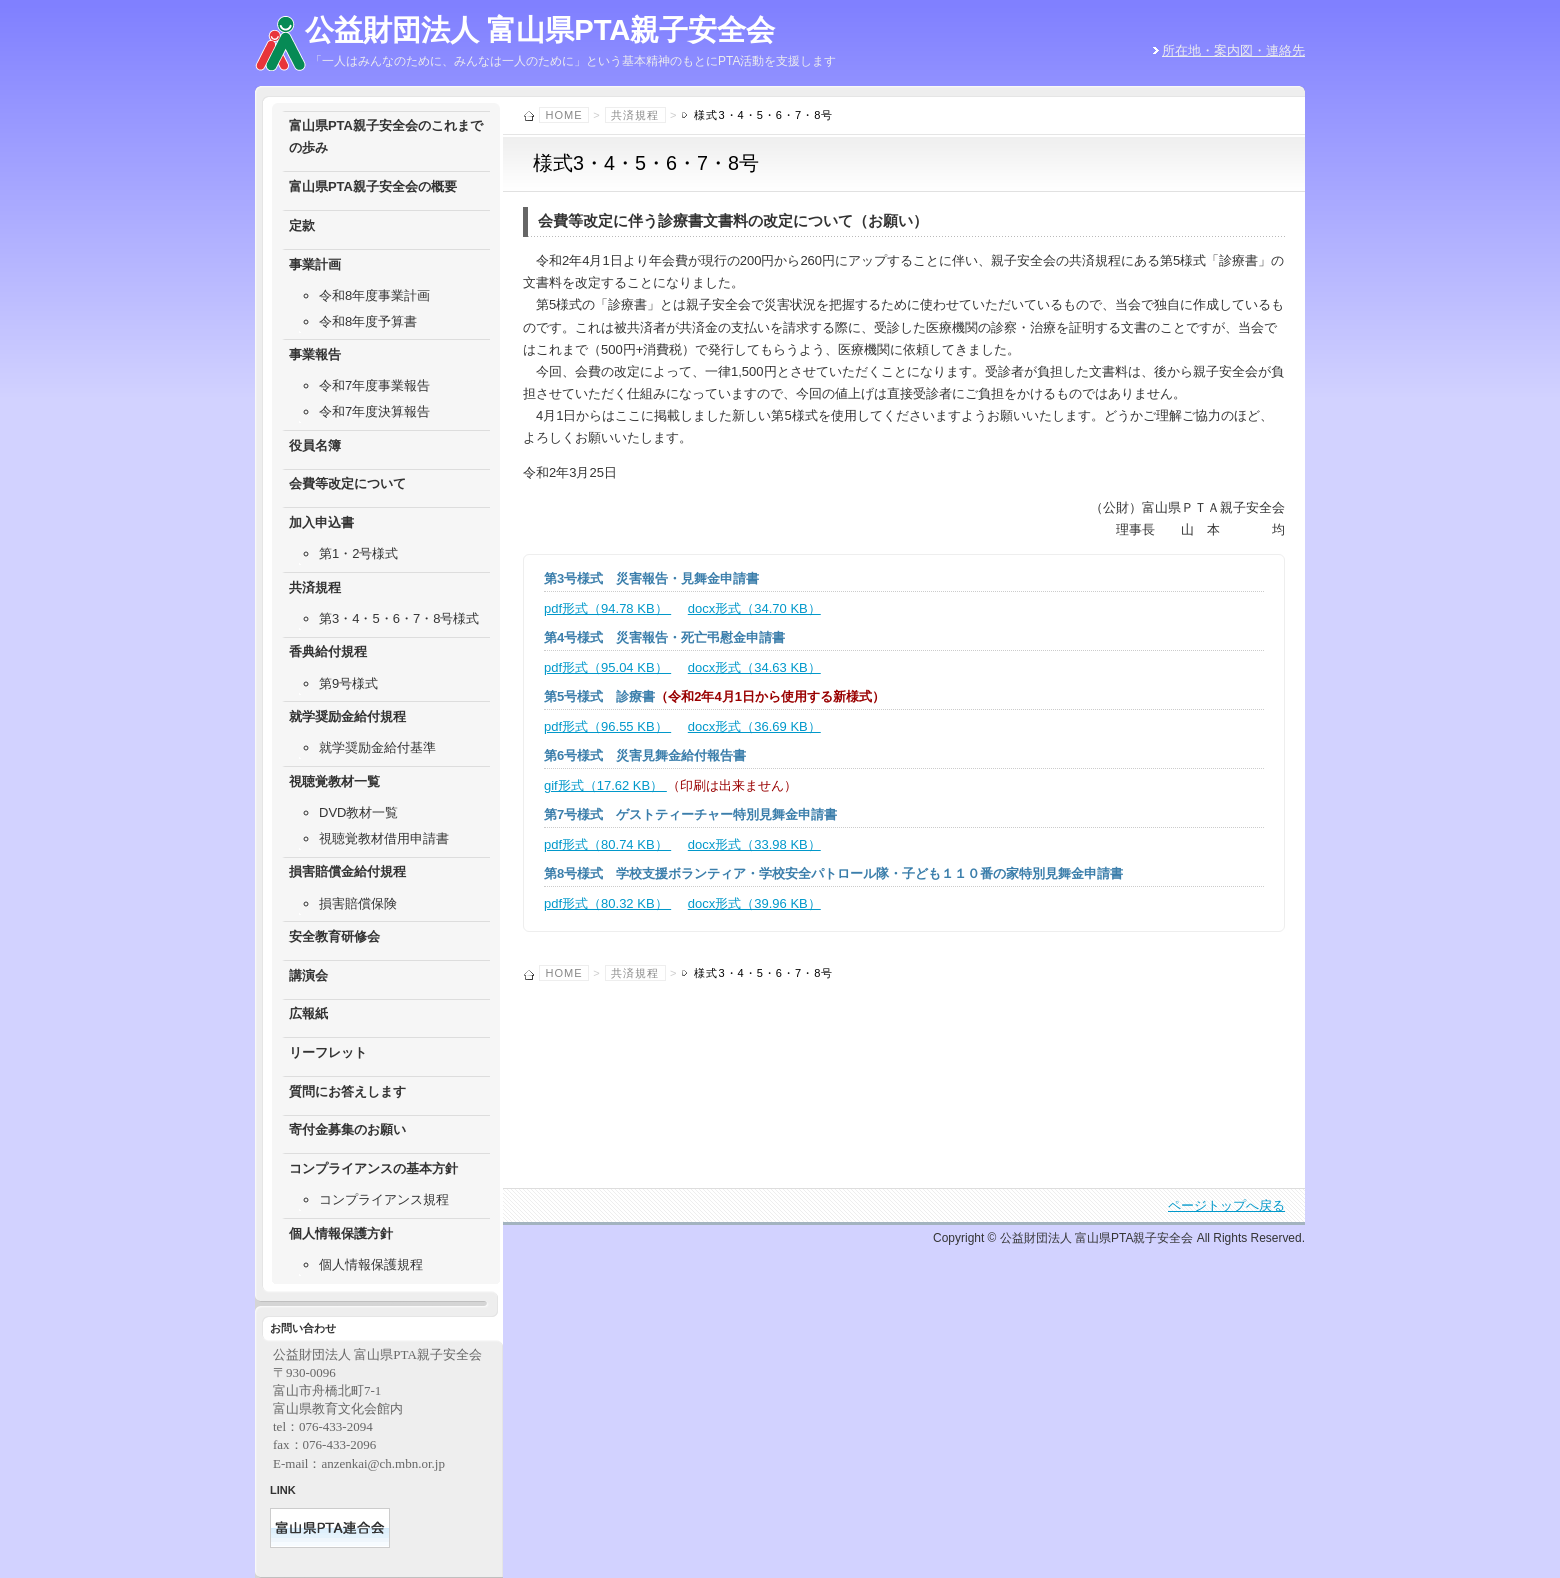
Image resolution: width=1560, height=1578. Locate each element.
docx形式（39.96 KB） (754, 903)
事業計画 (315, 264)
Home (564, 115)
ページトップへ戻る (1226, 1205)
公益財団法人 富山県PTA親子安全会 (540, 30)
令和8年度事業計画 (374, 295)
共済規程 (635, 115)
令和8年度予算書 (368, 321)
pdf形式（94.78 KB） (607, 608)
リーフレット (328, 1052)
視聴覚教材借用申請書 (384, 838)
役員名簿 (315, 445)
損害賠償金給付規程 (347, 871)
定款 (302, 225)
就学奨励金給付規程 (347, 716)
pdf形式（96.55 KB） (607, 726)
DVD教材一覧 (358, 812)
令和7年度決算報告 (374, 411)
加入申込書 (321, 522)
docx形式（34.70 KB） (754, 608)
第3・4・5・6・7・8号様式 (399, 618)
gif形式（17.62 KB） (605, 785)
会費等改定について (347, 483)
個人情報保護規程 (371, 1264)
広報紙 (308, 1013)
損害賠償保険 (358, 903)
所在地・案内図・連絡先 (1233, 50)
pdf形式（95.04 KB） (607, 667)
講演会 (308, 975)
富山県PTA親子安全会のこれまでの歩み (386, 136)
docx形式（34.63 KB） (754, 667)
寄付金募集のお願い (347, 1129)
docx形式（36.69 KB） (754, 726)
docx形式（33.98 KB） (754, 844)
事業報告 (315, 354)
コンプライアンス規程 (384, 1199)
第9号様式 (348, 683)
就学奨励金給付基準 (377, 747)
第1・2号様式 (358, 553)
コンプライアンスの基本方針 (373, 1168)
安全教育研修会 (334, 936)
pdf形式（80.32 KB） (607, 903)
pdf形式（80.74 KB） (607, 844)
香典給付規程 (328, 651)
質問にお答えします (347, 1091)
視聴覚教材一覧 (334, 781)
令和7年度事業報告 (374, 385)
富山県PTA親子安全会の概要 (373, 186)
